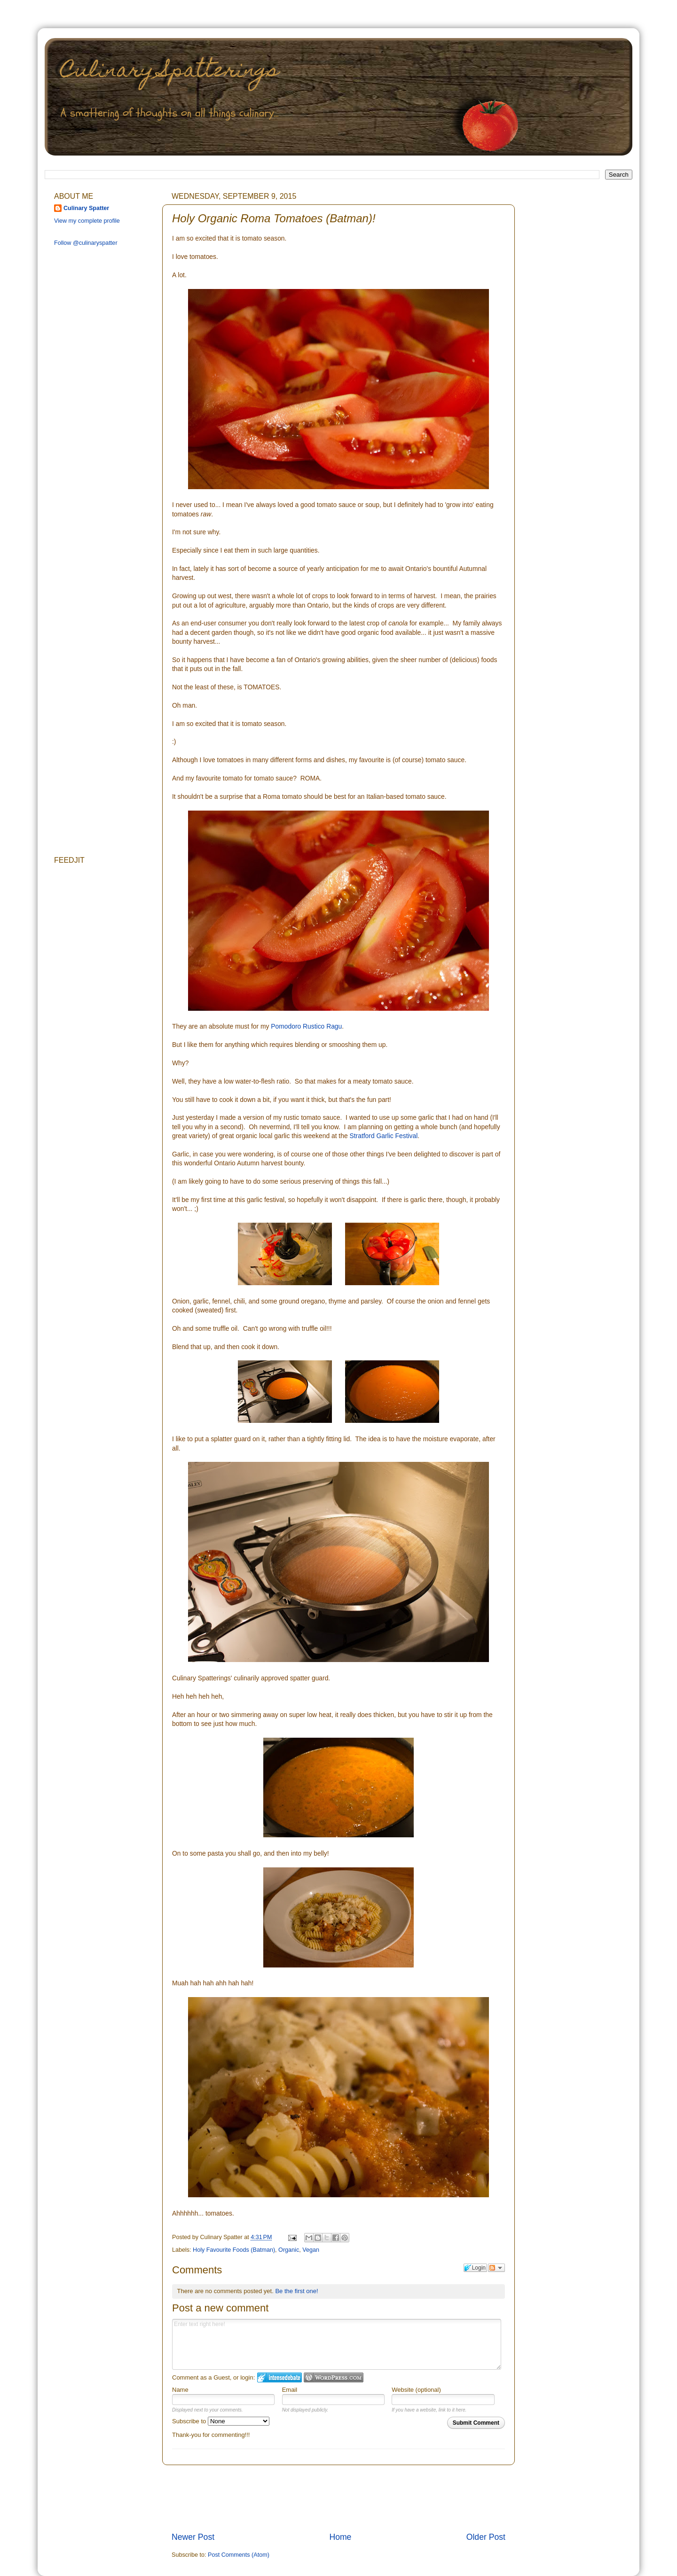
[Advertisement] (343, 2498)
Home (340, 2537)
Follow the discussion (496, 2268)
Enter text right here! (336, 2344)
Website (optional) (416, 2389)
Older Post (485, 2537)
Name (180, 2389)
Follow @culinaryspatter (86, 243)
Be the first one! (296, 2291)
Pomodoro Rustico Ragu (306, 1026)
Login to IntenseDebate (279, 2377)
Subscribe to (220, 2421)
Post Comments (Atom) (238, 2555)
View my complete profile (87, 221)
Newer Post (193, 2537)
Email (290, 2389)
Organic (288, 2250)
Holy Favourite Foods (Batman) (234, 2250)
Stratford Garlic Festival (383, 1136)
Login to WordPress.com (333, 2377)
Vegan (310, 2250)
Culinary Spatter (86, 208)
